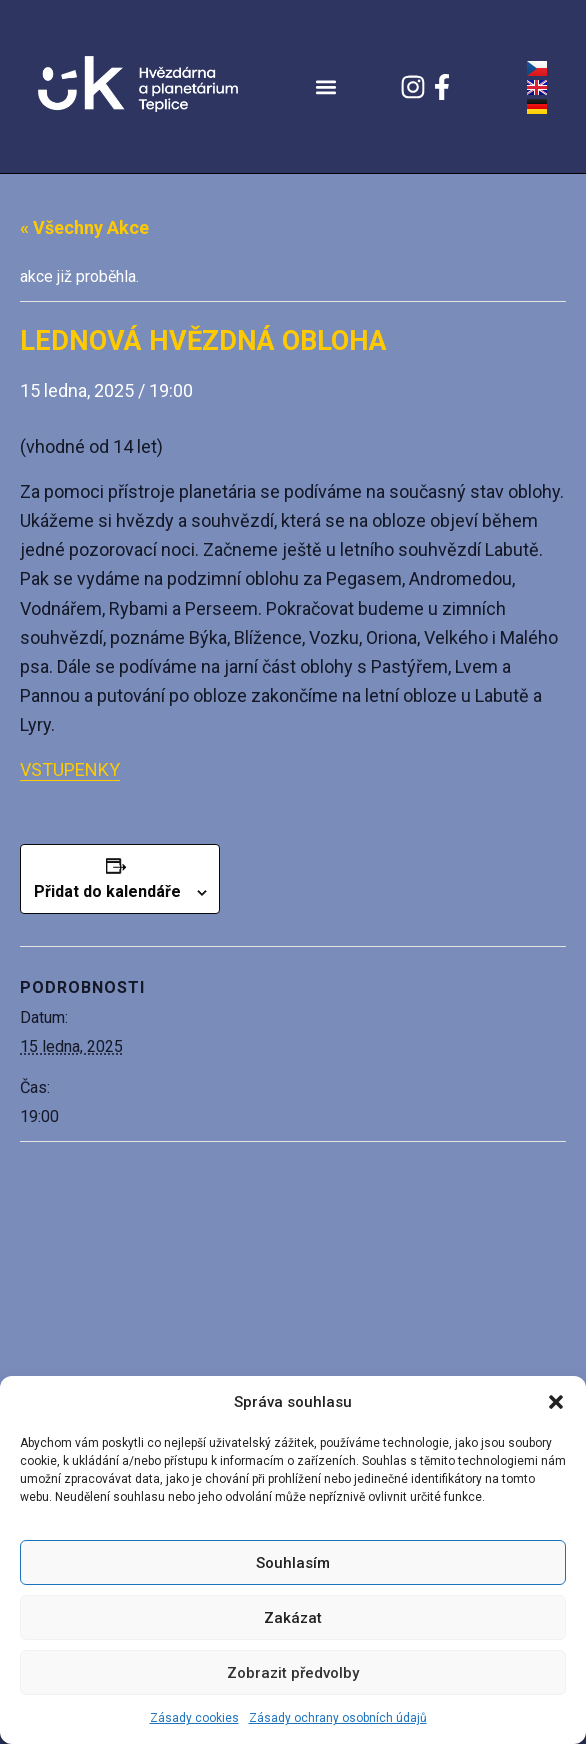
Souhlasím (293, 1563)
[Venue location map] (293, 1286)
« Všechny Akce (84, 227)
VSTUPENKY (70, 769)
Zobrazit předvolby (293, 1673)
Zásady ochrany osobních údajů (338, 1718)
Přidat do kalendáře (107, 891)
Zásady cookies (194, 1718)
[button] (556, 1402)
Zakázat (293, 1618)
